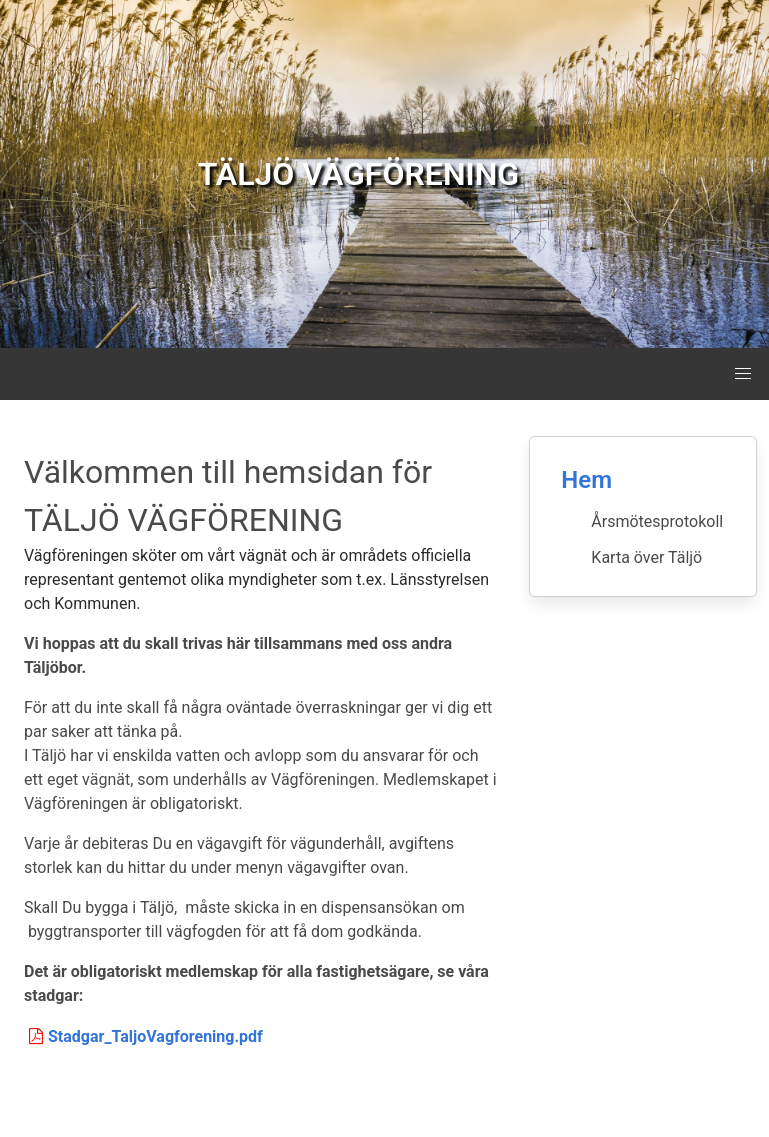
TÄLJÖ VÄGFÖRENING (358, 174)
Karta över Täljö (646, 557)
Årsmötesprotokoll (657, 521)
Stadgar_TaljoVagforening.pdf (143, 1036)
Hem (586, 480)
